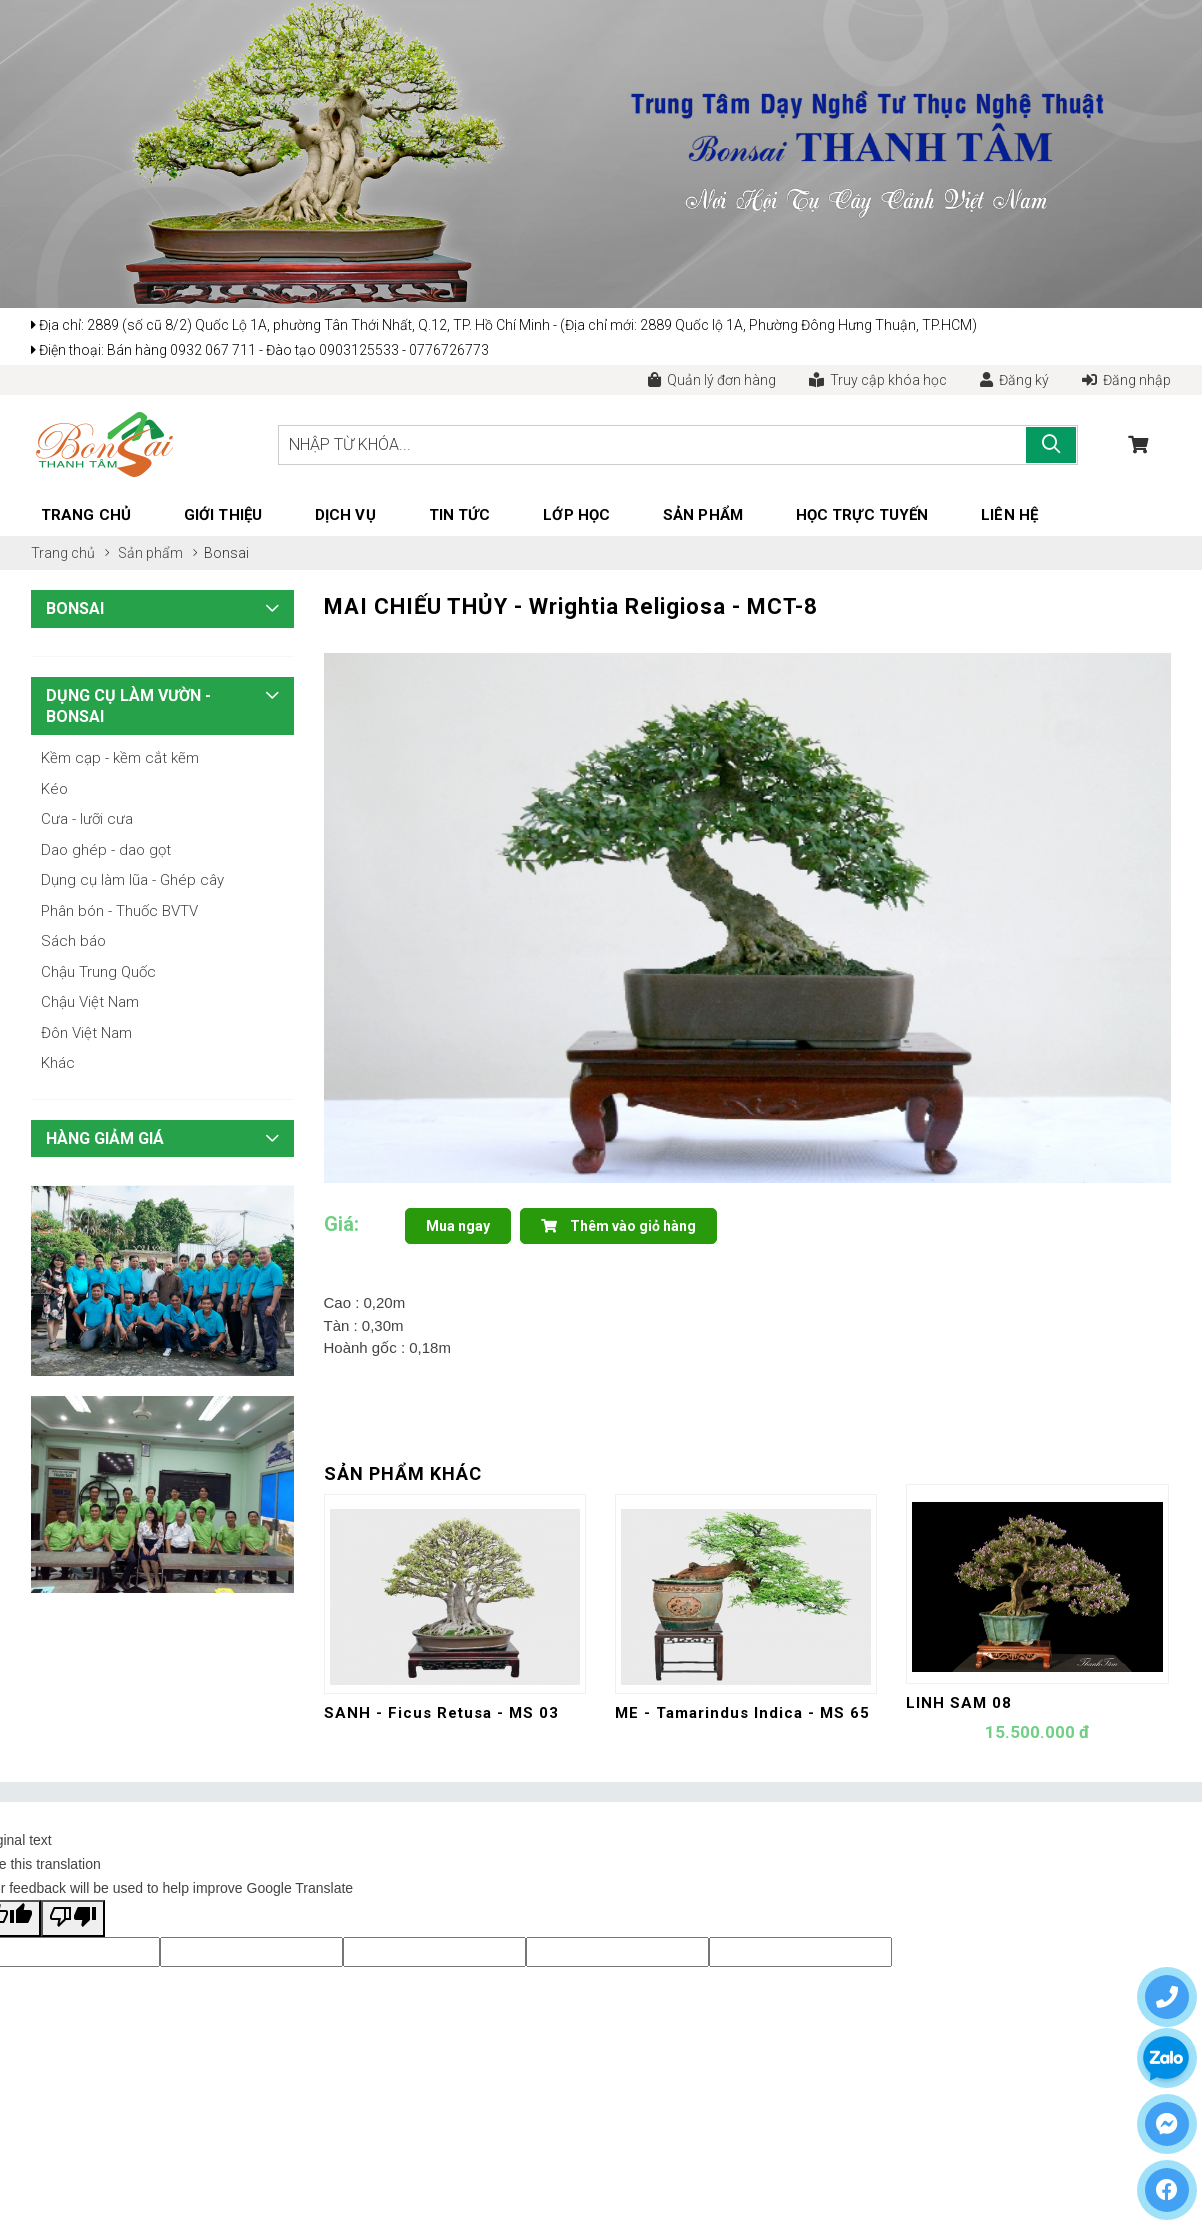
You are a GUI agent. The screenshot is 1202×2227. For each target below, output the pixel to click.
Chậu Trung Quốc (98, 972)
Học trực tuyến (862, 515)
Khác (58, 1063)
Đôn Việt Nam (86, 1033)
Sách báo (73, 941)
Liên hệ (1009, 515)
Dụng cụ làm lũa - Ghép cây (132, 880)
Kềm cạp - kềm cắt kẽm (120, 758)
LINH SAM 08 (959, 1703)
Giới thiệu (223, 515)
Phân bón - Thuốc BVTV (119, 911)
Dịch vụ (345, 515)
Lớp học (576, 515)
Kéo (54, 789)
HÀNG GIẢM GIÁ (105, 1138)
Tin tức (460, 515)
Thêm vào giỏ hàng (618, 1226)
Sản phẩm (703, 515)
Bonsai (226, 553)
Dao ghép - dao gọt (106, 850)
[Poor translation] (73, 1918)
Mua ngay (458, 1226)
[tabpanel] (748, 918)
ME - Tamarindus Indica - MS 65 (742, 1713)
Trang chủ (86, 515)
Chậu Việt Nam (90, 1002)
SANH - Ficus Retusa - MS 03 (441, 1713)
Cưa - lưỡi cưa (87, 819)
